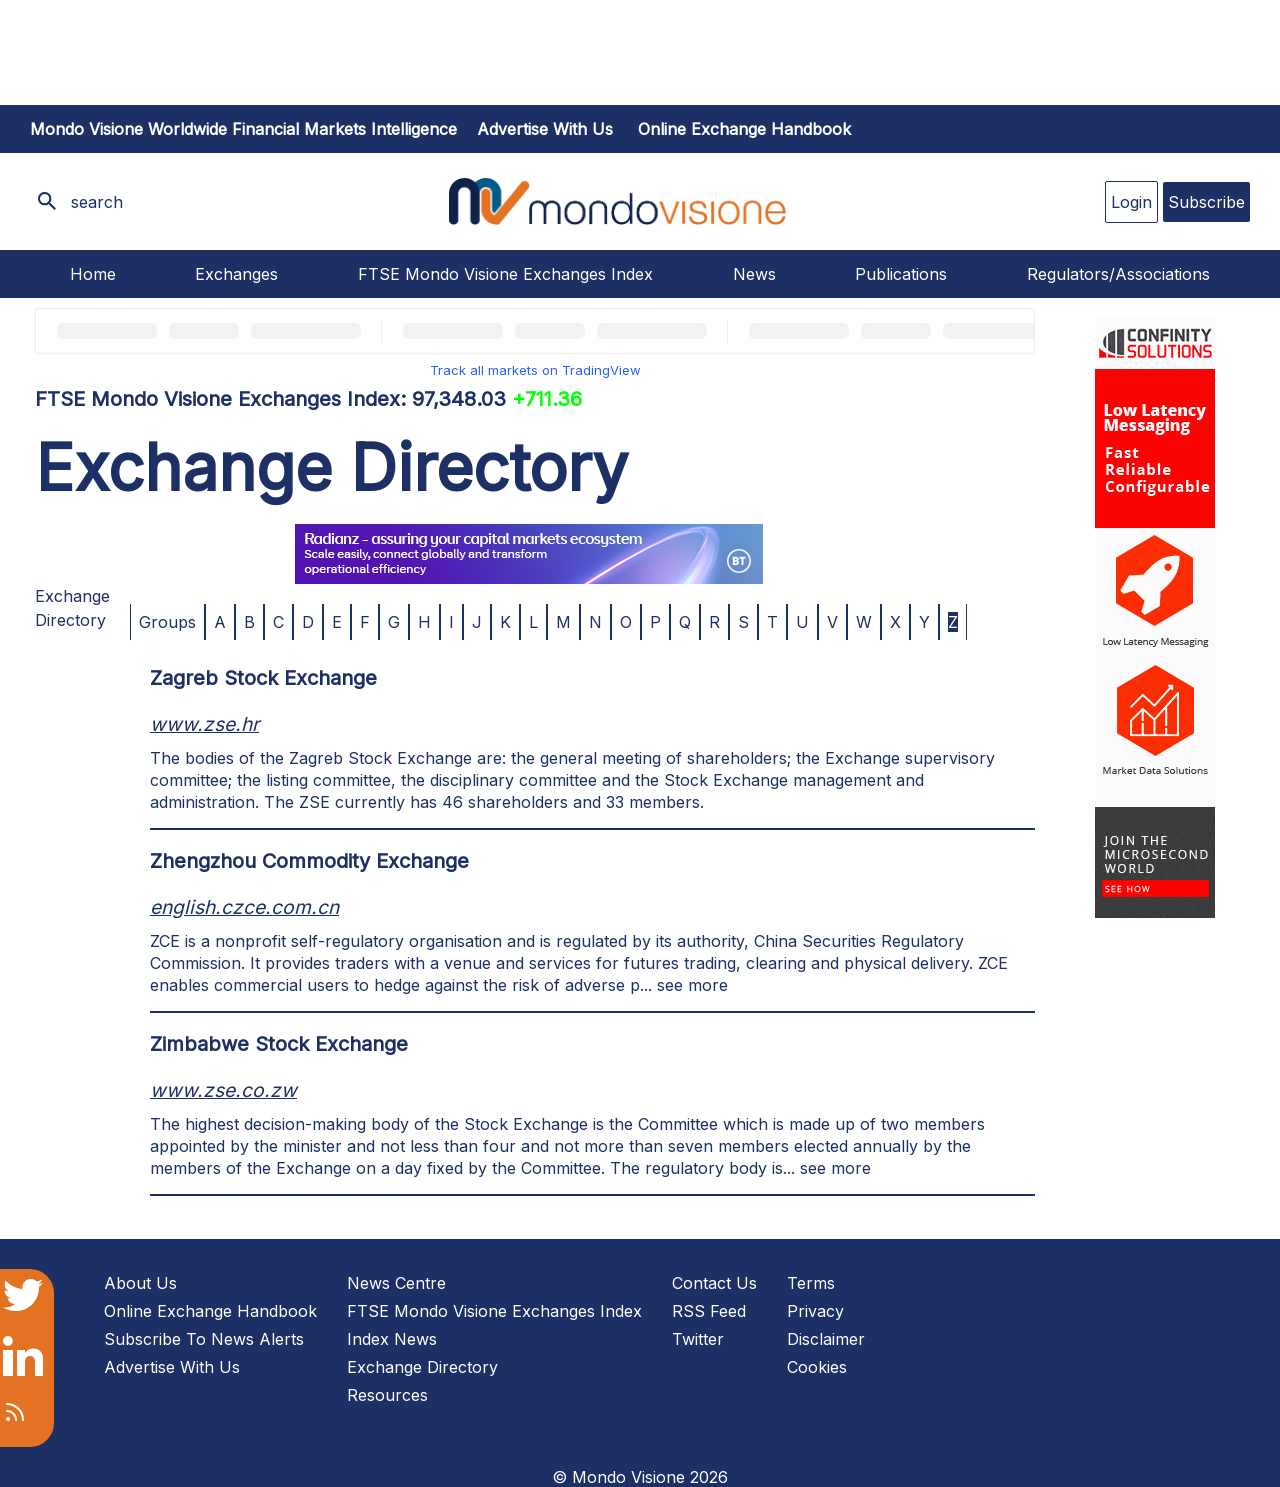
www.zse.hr (204, 724)
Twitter (698, 1339)
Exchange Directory (422, 1367)
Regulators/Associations (1118, 274)
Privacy (815, 1311)
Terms (811, 1283)
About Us (140, 1283)
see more (692, 985)
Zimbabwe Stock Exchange (279, 1044)
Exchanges (236, 274)
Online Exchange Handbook (744, 129)
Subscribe (1206, 202)
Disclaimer (826, 1339)
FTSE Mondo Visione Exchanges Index (505, 274)
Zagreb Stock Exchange (263, 678)
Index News (392, 1339)
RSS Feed (709, 1311)
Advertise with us (545, 129)
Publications (901, 274)
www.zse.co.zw (223, 1090)
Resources (387, 1395)
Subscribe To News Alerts (204, 1339)
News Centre (396, 1283)
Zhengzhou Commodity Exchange (309, 861)
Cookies (817, 1367)
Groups (167, 622)
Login (1131, 202)
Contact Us (714, 1283)
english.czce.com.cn (244, 907)
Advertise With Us (172, 1367)
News (754, 274)
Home (93, 274)
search (97, 202)
